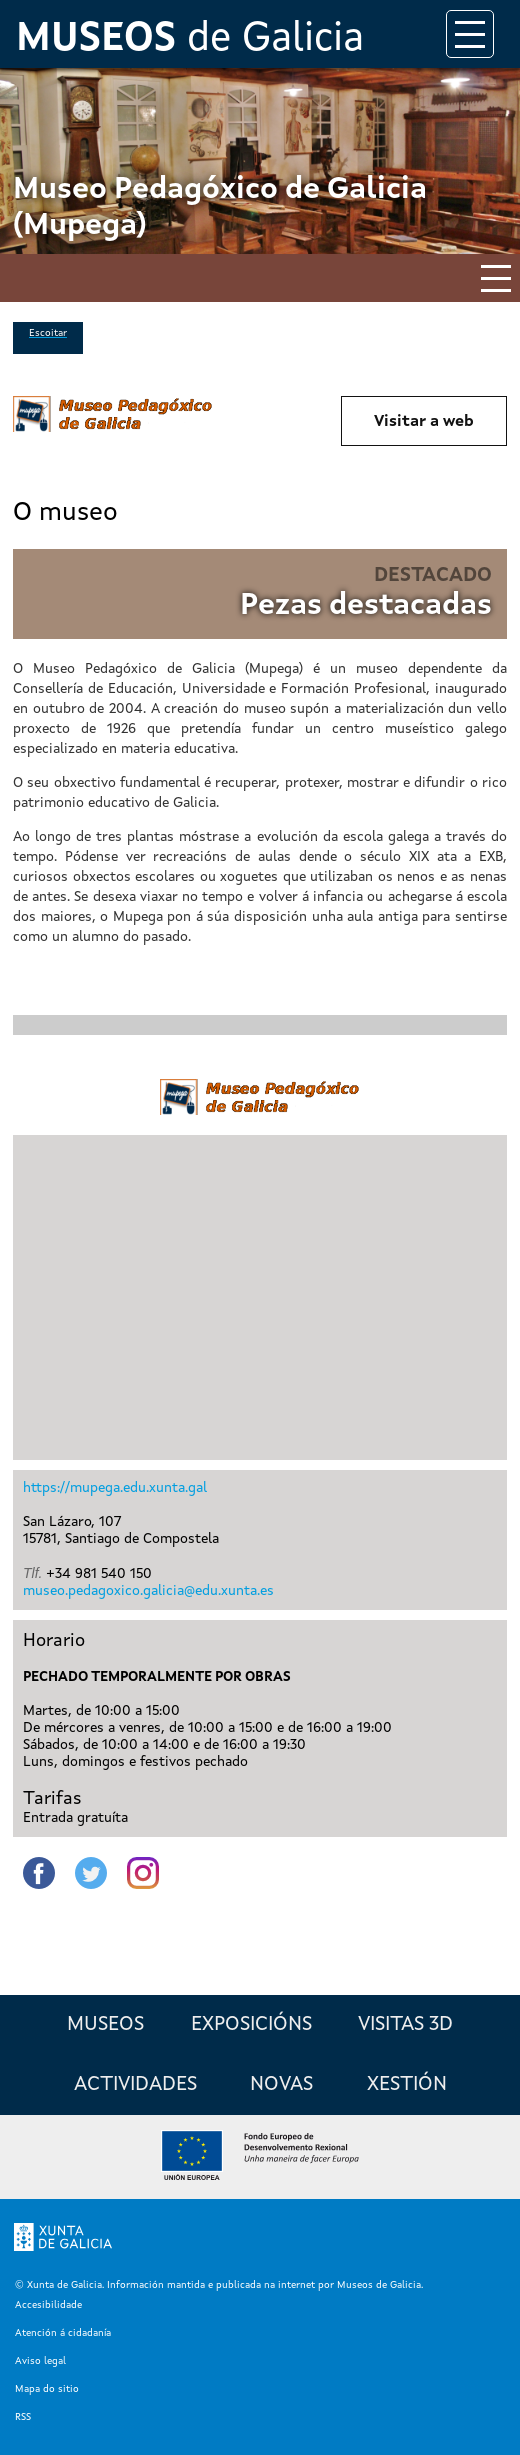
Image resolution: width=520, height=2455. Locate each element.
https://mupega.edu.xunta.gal (115, 1488)
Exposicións (251, 2025)
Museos (105, 2025)
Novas (281, 2085)
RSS (23, 2417)
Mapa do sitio (47, 2389)
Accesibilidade (48, 2305)
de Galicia (190, 40)
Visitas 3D (405, 2025)
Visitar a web (424, 422)
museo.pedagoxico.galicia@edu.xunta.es (148, 1591)
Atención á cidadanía (63, 2333)
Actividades (135, 2085)
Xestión (407, 2085)
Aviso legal (40, 2361)
